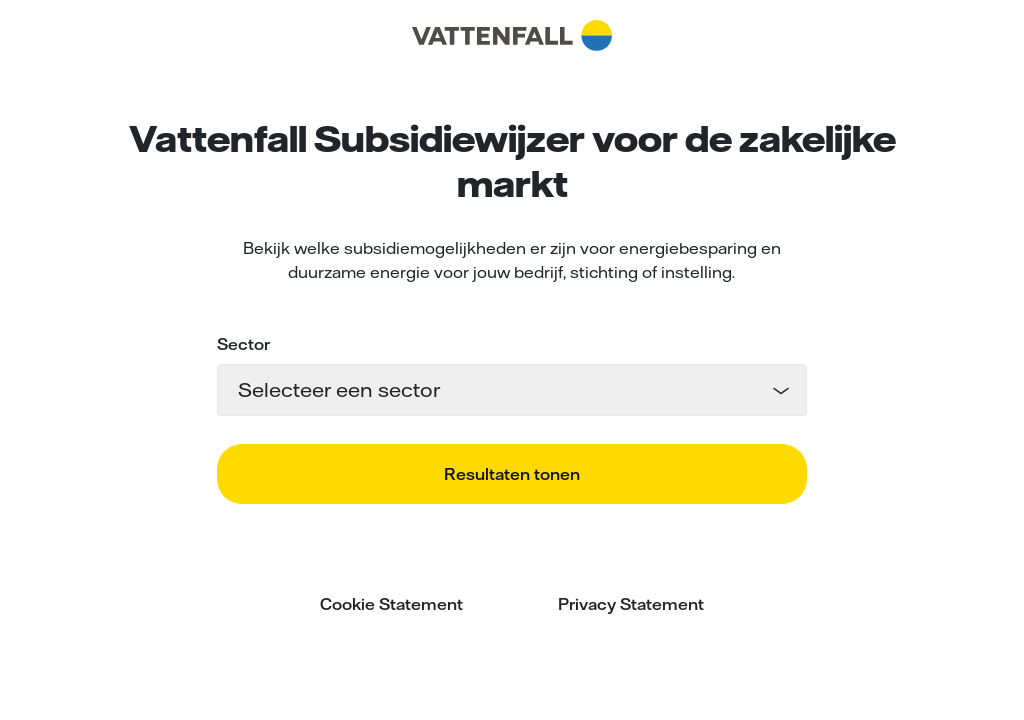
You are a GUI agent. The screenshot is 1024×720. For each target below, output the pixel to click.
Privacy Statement (631, 604)
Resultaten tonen (512, 474)
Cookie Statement (391, 604)
